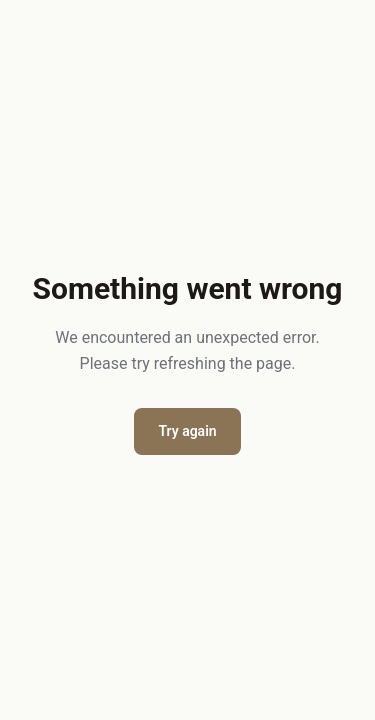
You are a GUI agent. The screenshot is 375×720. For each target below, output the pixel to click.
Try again (187, 431)
